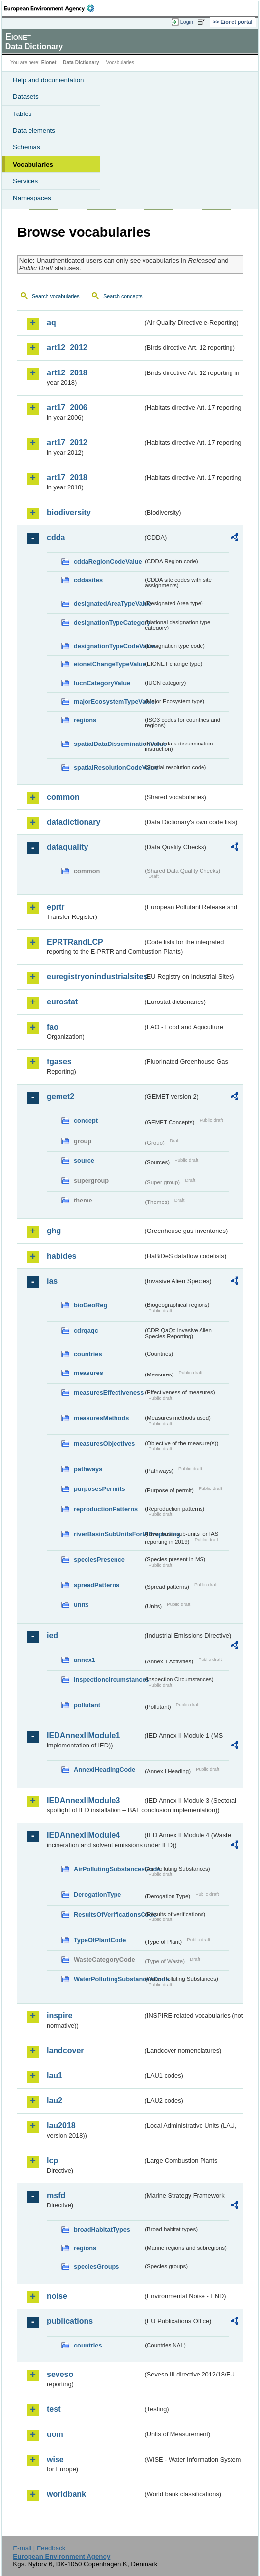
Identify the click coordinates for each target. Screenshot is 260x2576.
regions (85, 720)
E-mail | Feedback (39, 2548)
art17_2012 (67, 442)
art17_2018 (67, 477)
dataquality (67, 847)
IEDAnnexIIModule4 (83, 1835)
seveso (60, 2374)
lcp (52, 2160)
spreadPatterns (96, 1585)
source (84, 1160)
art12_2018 (67, 373)
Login (186, 22)
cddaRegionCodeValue (108, 561)
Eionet (49, 62)
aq (51, 322)
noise (57, 2296)
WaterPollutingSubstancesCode (109, 1979)
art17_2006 (67, 407)
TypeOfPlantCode (100, 1940)
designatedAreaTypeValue (109, 603)
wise (55, 2459)
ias (52, 1281)
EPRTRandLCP (75, 942)
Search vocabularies (56, 296)
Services (25, 181)
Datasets (26, 96)
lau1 (54, 2075)
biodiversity (69, 512)
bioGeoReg (90, 1305)
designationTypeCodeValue (109, 646)
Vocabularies (33, 164)
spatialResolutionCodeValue (109, 767)
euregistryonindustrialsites (95, 977)
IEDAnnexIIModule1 (83, 1735)
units (81, 1604)
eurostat (62, 1002)
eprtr (55, 907)
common (63, 797)
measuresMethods (101, 1418)
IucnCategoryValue (102, 683)
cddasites (88, 580)
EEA (52, 8)
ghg (54, 1231)
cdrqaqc (86, 1330)
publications (70, 2321)
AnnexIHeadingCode (104, 1769)
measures (88, 1372)
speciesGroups (96, 2266)
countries (88, 1354)
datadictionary (73, 822)
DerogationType (97, 1894)
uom (55, 2434)
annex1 (84, 1659)
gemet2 (60, 1096)
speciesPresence (99, 1559)
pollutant (87, 1705)
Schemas (26, 147)
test (53, 2409)
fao (52, 1027)
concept (86, 1120)
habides (61, 1256)
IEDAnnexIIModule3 (83, 1800)
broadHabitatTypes (102, 2229)
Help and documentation (48, 80)
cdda (56, 537)
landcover (65, 2050)
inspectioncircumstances (109, 1679)
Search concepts (122, 296)
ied (52, 1635)
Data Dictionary (81, 62)
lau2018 (61, 2125)
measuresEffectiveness (109, 1392)
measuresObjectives (104, 1443)
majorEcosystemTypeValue (109, 701)
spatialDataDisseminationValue (109, 743)
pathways (88, 1469)
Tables (22, 113)
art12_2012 (67, 347)
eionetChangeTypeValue (109, 664)
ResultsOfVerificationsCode (109, 1914)
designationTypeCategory (109, 622)
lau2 (54, 2100)
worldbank (66, 2494)
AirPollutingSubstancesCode (109, 1869)
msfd (56, 2195)
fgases (59, 1062)
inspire (59, 2015)
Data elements (34, 130)
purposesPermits (99, 1488)
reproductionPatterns (106, 1509)
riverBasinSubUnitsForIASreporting (109, 1534)
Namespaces (32, 197)
